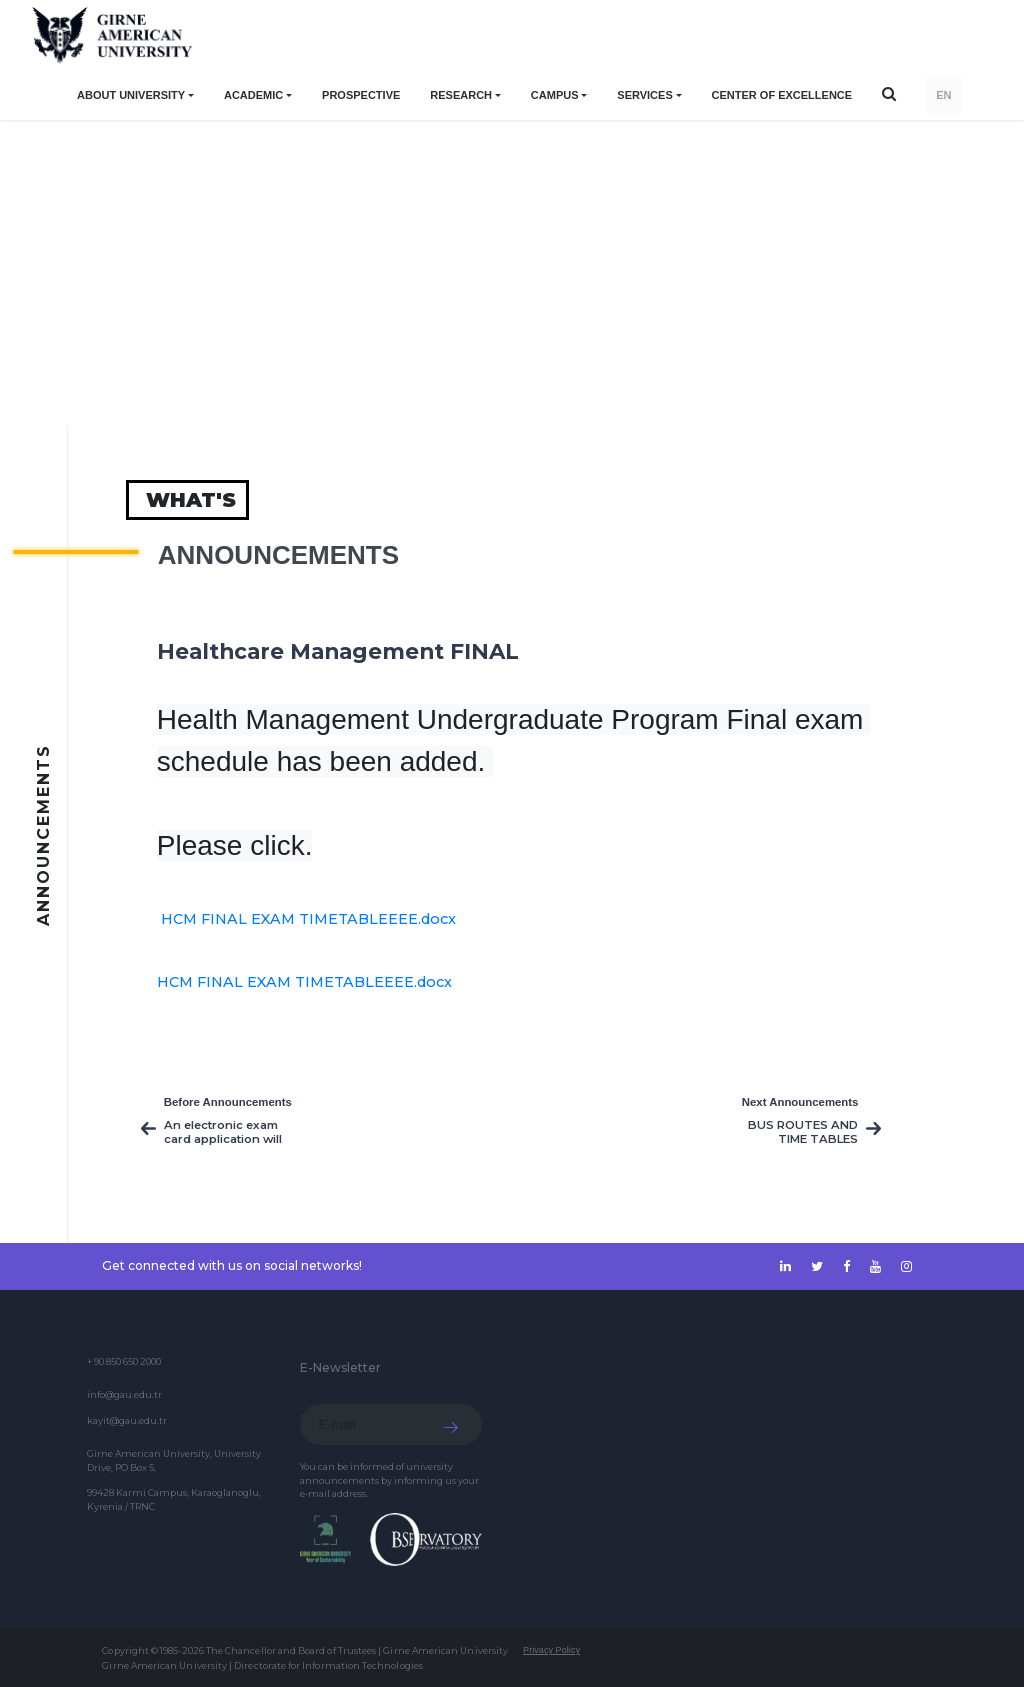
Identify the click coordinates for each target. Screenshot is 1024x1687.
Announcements (278, 555)
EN (943, 95)
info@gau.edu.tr (124, 1394)
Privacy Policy (551, 1650)
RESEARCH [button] (461, 95)
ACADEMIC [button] (253, 95)
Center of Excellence (782, 95)
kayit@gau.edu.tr (127, 1420)
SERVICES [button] (644, 95)
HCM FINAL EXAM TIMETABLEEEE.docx (308, 919)
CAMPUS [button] (555, 95)
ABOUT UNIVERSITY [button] (131, 95)
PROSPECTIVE (361, 95)
